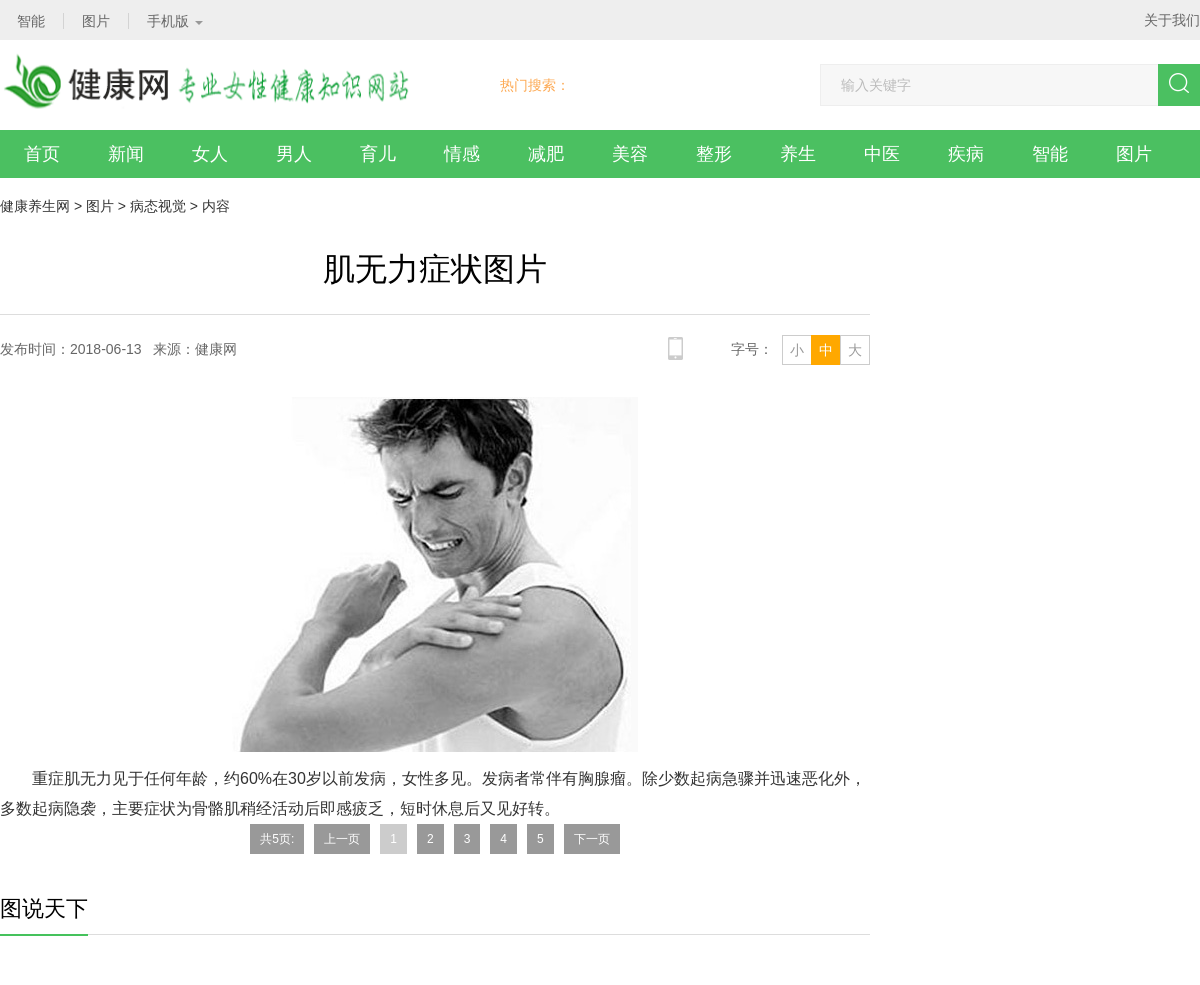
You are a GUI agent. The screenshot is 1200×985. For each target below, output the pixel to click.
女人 (210, 154)
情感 (462, 154)
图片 (1134, 154)
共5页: (277, 839)
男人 (294, 154)
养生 (798, 154)
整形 (714, 154)
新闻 (126, 154)
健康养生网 (35, 206)
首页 (42, 154)
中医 (882, 154)
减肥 (546, 154)
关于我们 (1172, 20)
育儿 (378, 154)
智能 (1050, 154)
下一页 (592, 839)
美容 (630, 154)
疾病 (966, 154)
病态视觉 (158, 206)
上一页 (342, 839)
